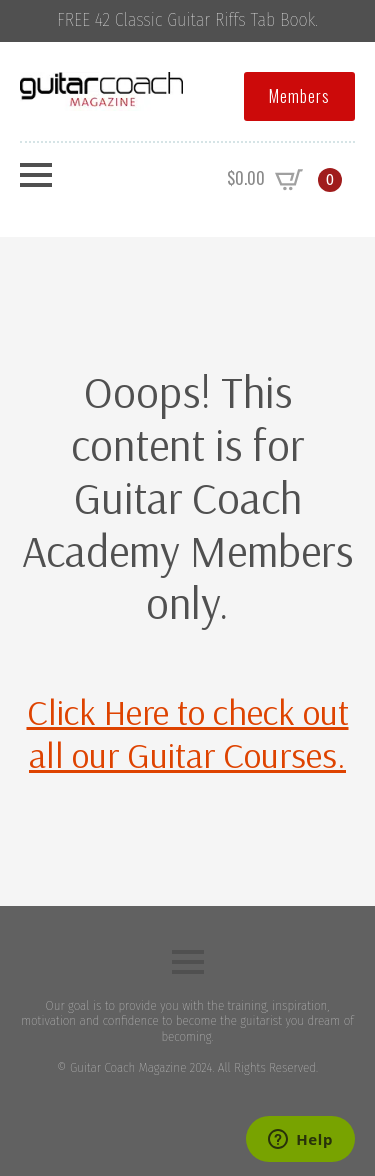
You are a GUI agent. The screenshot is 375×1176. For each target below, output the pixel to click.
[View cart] (284, 180)
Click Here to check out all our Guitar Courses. (188, 733)
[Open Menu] (36, 175)
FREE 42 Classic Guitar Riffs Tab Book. (187, 20)
